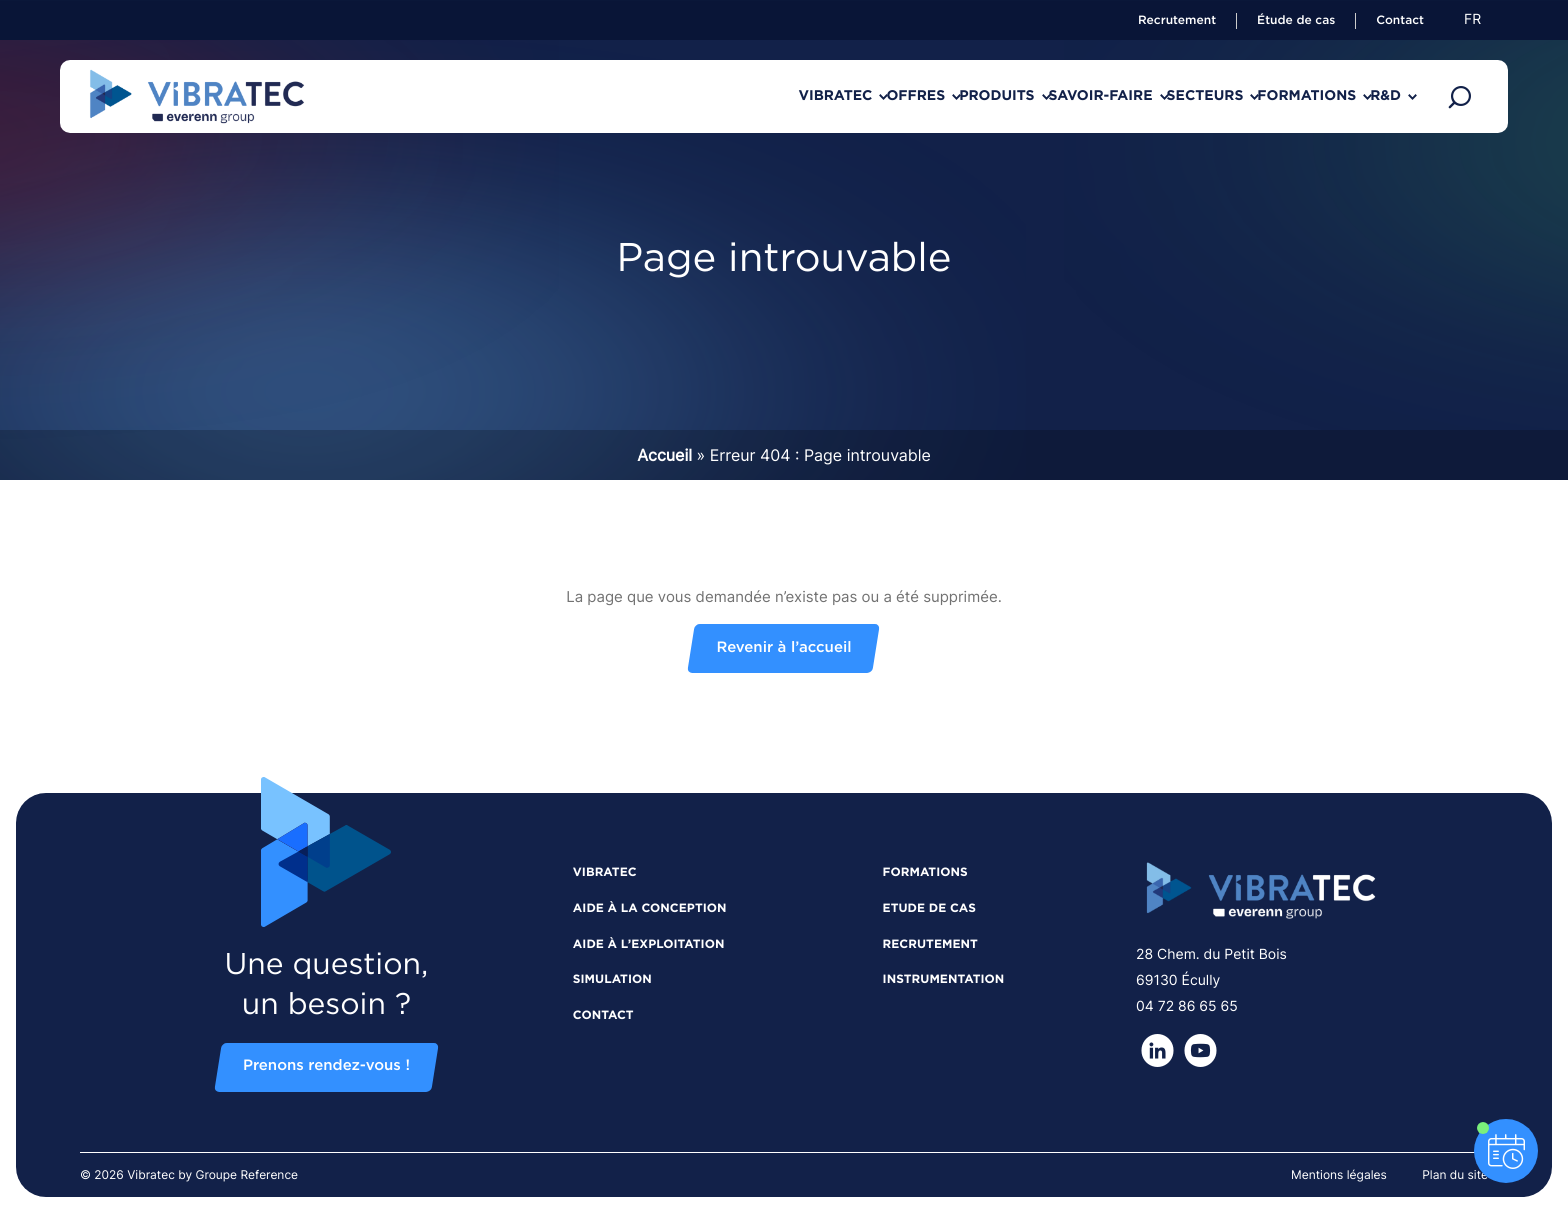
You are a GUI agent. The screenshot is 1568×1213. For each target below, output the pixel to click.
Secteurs (1135, 96)
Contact (1400, 21)
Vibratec (653, 96)
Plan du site (1455, 1174)
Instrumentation (944, 980)
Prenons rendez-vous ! (326, 1066)
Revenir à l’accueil (783, 648)
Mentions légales (1339, 1174)
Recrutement (1177, 21)
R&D (1371, 96)
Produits (870, 96)
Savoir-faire (1003, 96)
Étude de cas (1296, 21)
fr (1472, 20)
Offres (761, 96)
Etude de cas (929, 909)
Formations (1264, 96)
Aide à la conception (650, 909)
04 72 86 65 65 (1187, 1006)
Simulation (612, 980)
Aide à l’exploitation (649, 945)
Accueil (664, 455)
